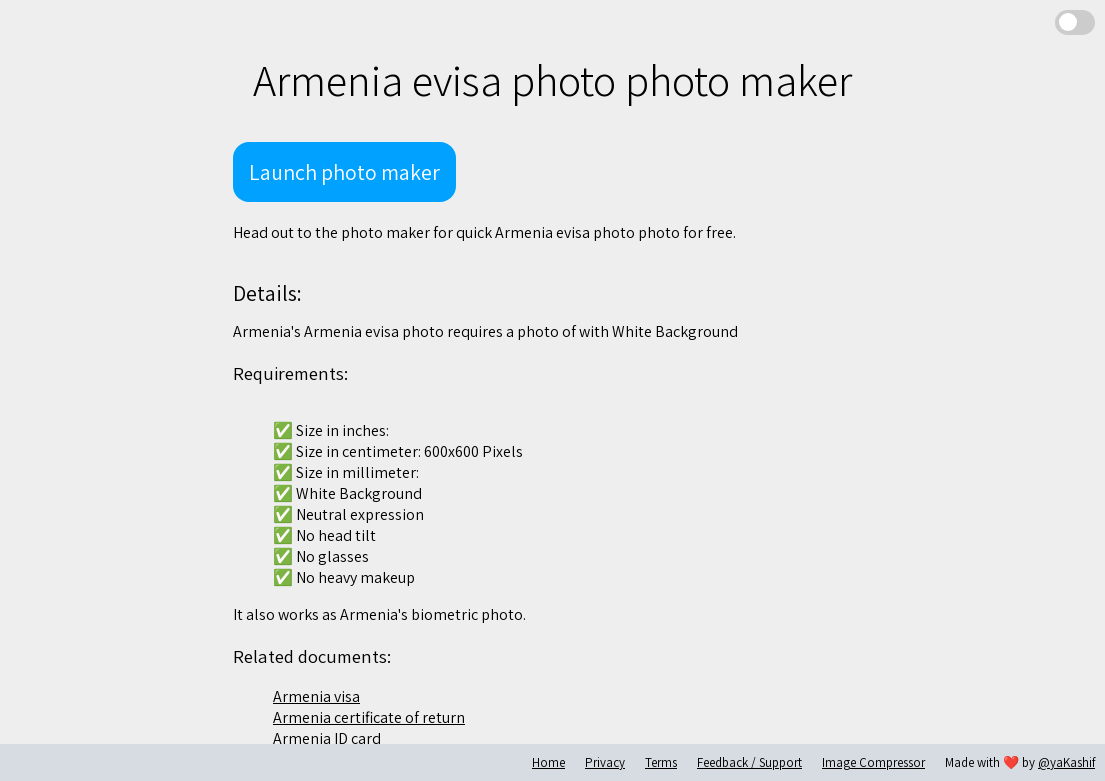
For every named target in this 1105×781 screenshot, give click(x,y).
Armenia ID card (327, 738)
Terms (661, 762)
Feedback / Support (749, 762)
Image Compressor (873, 762)
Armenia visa (316, 696)
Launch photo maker (344, 172)
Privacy (605, 762)
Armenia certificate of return (369, 717)
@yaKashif (1066, 762)
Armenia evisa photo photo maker (552, 80)
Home (548, 762)
